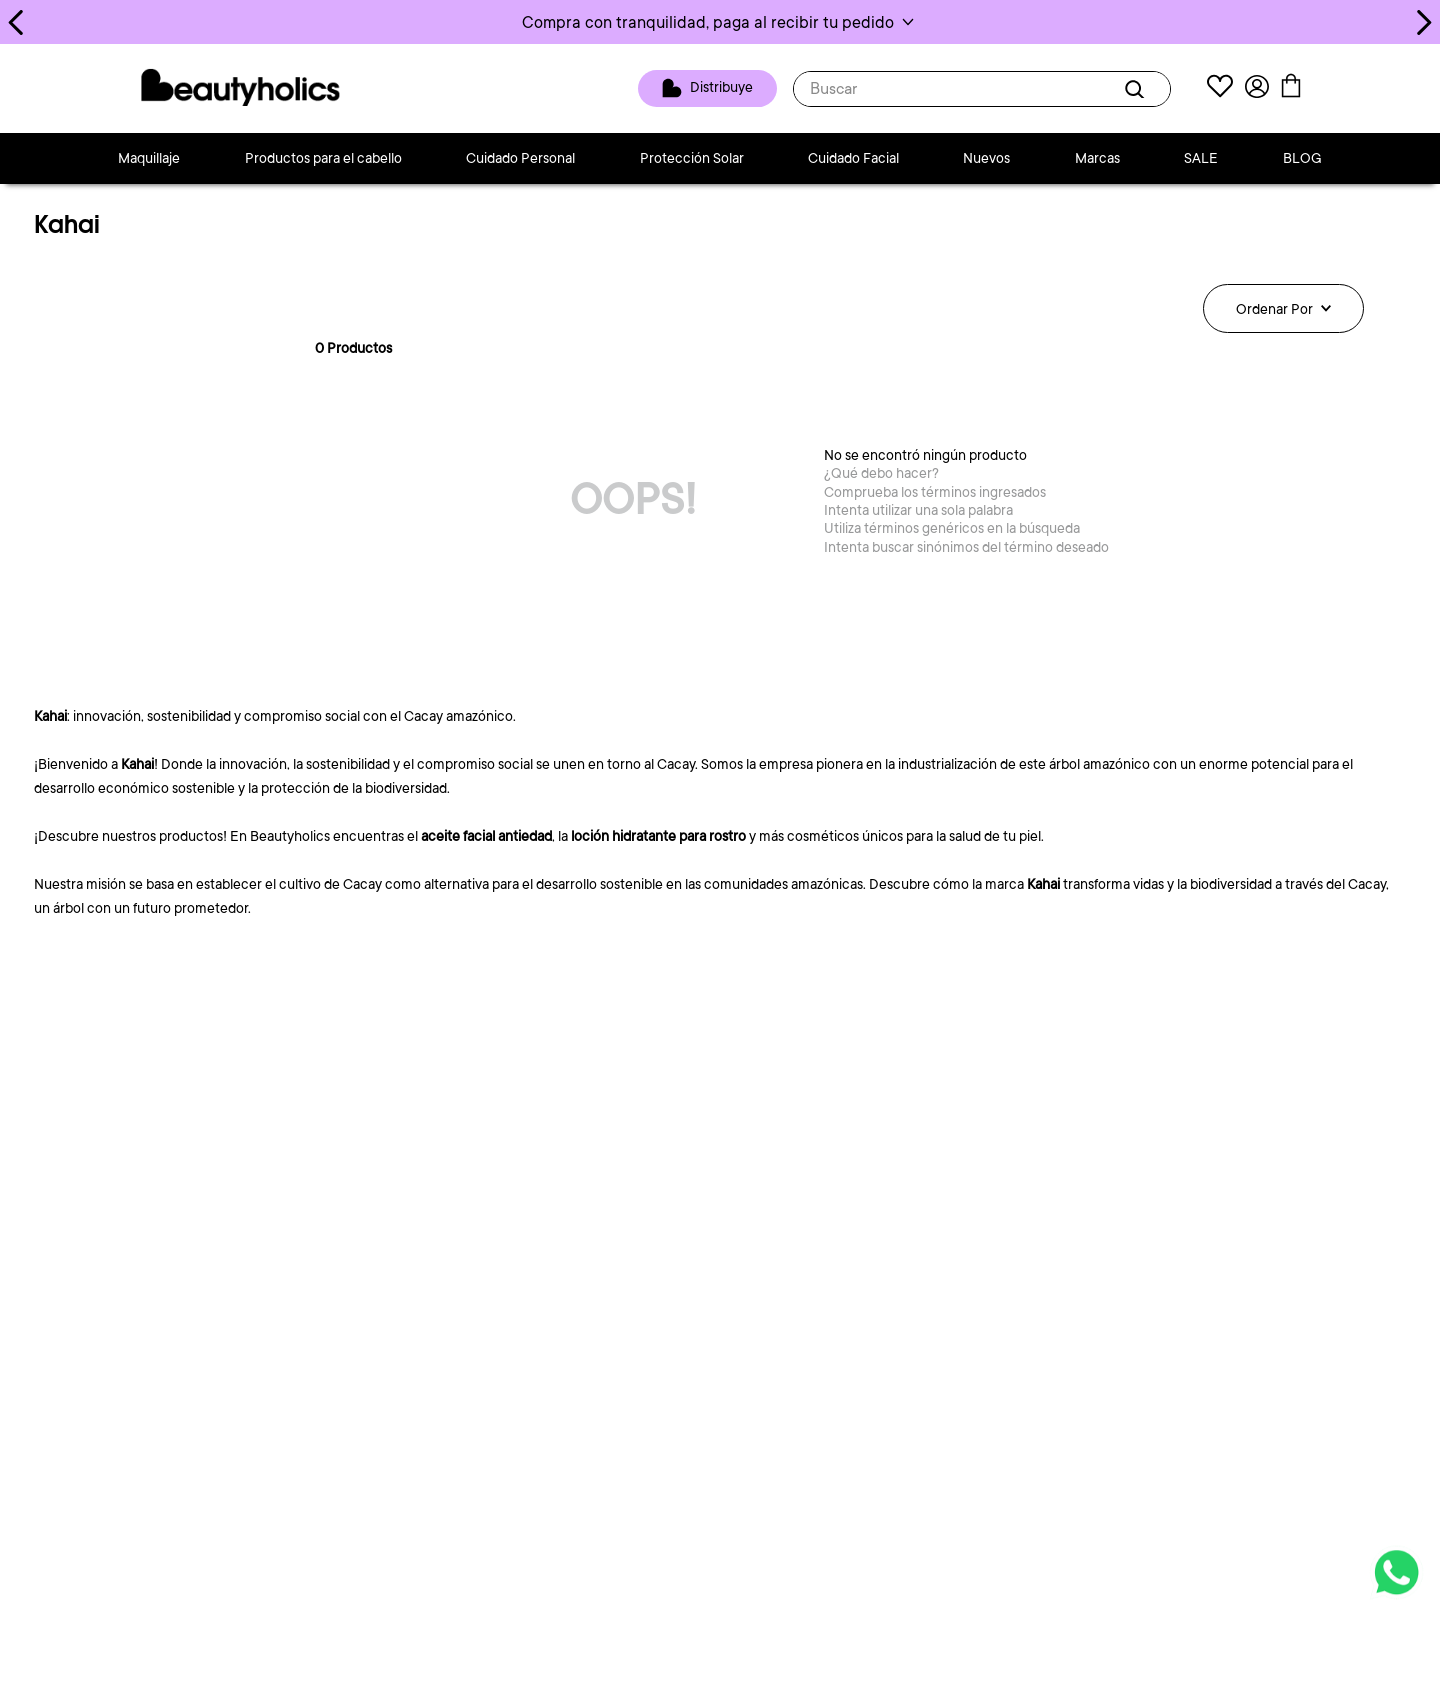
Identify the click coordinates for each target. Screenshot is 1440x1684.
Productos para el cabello (323, 158)
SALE (1201, 158)
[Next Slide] (1423, 22)
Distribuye (721, 87)
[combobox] (982, 89)
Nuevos (986, 158)
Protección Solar (692, 158)
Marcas (1097, 158)
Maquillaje (149, 158)
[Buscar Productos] (1138, 89)
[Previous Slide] (16, 22)
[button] (720, 22)
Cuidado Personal (520, 158)
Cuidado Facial (853, 158)
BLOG (1302, 158)
